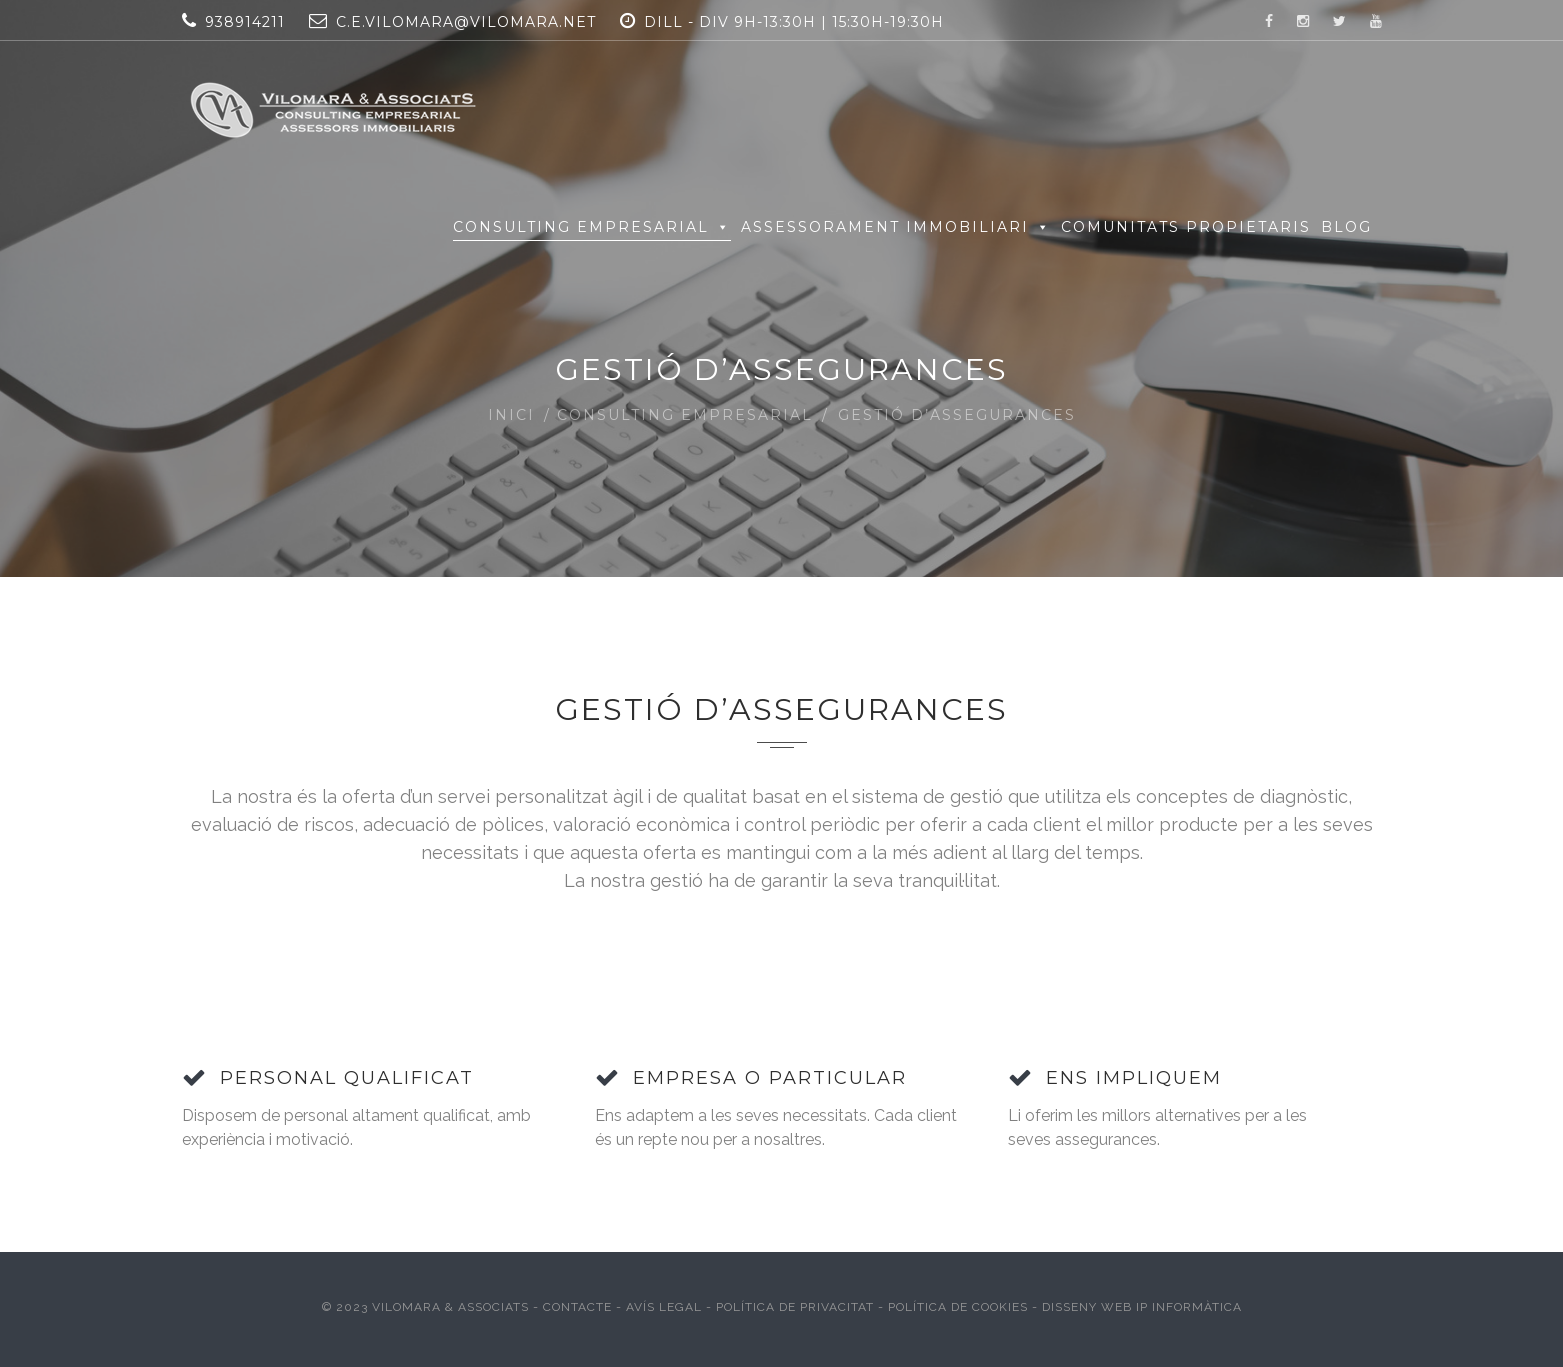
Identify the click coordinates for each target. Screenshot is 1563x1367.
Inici (511, 415)
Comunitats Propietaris (1186, 227)
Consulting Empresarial (592, 227)
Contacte (579, 1307)
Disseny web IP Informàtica (1142, 1307)
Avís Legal (664, 1307)
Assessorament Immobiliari (896, 227)
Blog (1346, 227)
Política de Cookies (958, 1307)
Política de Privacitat (795, 1307)
